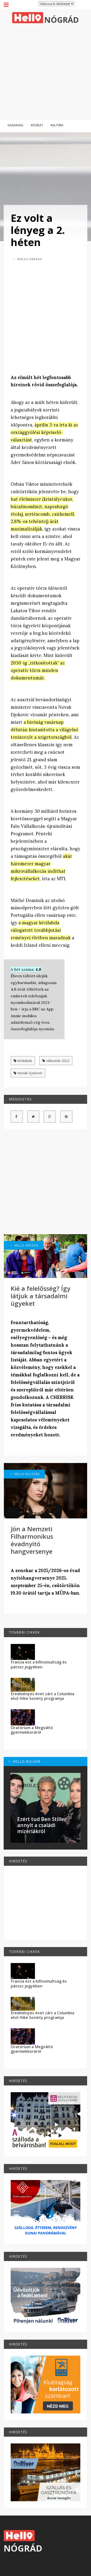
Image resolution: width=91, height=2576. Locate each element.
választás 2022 (55, 1060)
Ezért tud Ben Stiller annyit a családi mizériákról (41, 1825)
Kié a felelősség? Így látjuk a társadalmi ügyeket (40, 1296)
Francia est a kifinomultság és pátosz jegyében (39, 1664)
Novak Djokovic (28, 1073)
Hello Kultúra (25, 1474)
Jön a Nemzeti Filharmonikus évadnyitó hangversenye (32, 1540)
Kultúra (57, 125)
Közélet (37, 125)
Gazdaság (15, 125)
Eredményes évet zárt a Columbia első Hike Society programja (42, 1696)
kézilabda (23, 1060)
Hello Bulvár (25, 1761)
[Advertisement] (45, 71)
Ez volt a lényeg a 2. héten (38, 230)
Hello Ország (27, 259)
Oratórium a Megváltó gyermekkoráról (32, 1730)
